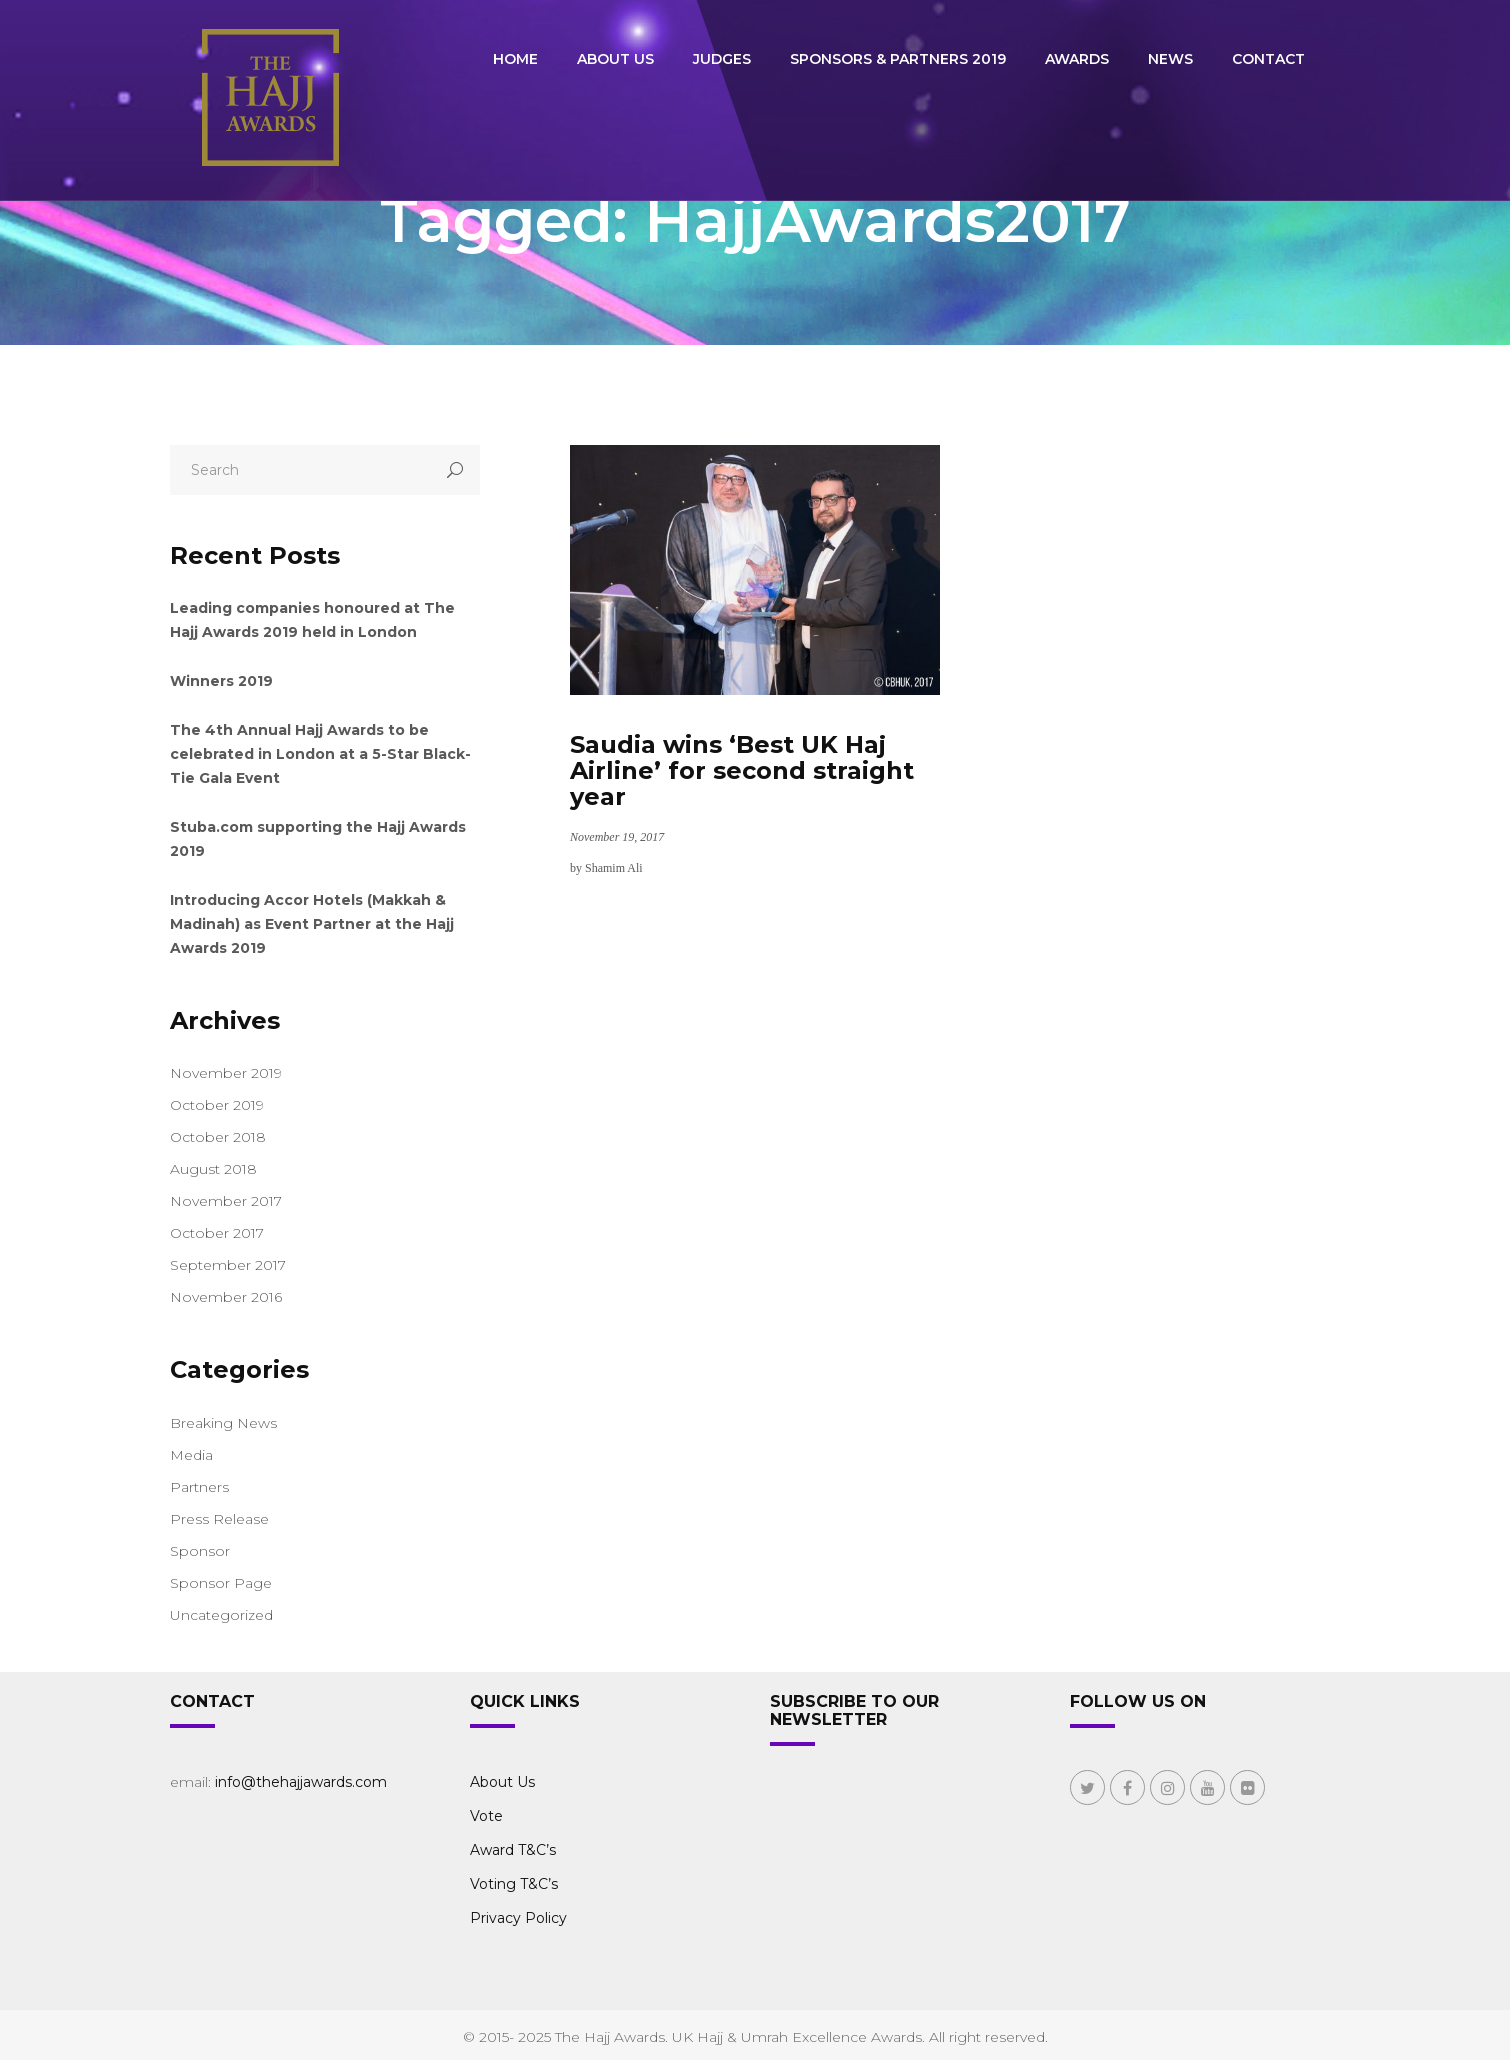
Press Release (219, 1519)
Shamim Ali (614, 868)
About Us (615, 59)
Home (515, 59)
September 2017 (228, 1265)
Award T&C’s (513, 1850)
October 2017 (217, 1233)
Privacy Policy (518, 1918)
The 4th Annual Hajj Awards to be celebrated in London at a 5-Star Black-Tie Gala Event (320, 754)
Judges (722, 59)
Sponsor (200, 1551)
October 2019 (217, 1105)
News (1170, 59)
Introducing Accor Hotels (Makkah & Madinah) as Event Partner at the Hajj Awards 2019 (312, 924)
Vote (486, 1816)
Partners (199, 1487)
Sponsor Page (221, 1583)
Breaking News (223, 1423)
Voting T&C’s (514, 1884)
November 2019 (226, 1073)
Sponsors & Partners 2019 (898, 59)
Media (191, 1455)
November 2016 (226, 1297)
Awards (1077, 59)
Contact (1268, 59)
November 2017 (226, 1201)
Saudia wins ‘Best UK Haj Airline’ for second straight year (742, 770)
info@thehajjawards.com (301, 1782)
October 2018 (218, 1137)
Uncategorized (221, 1615)
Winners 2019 (221, 681)
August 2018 (213, 1169)
